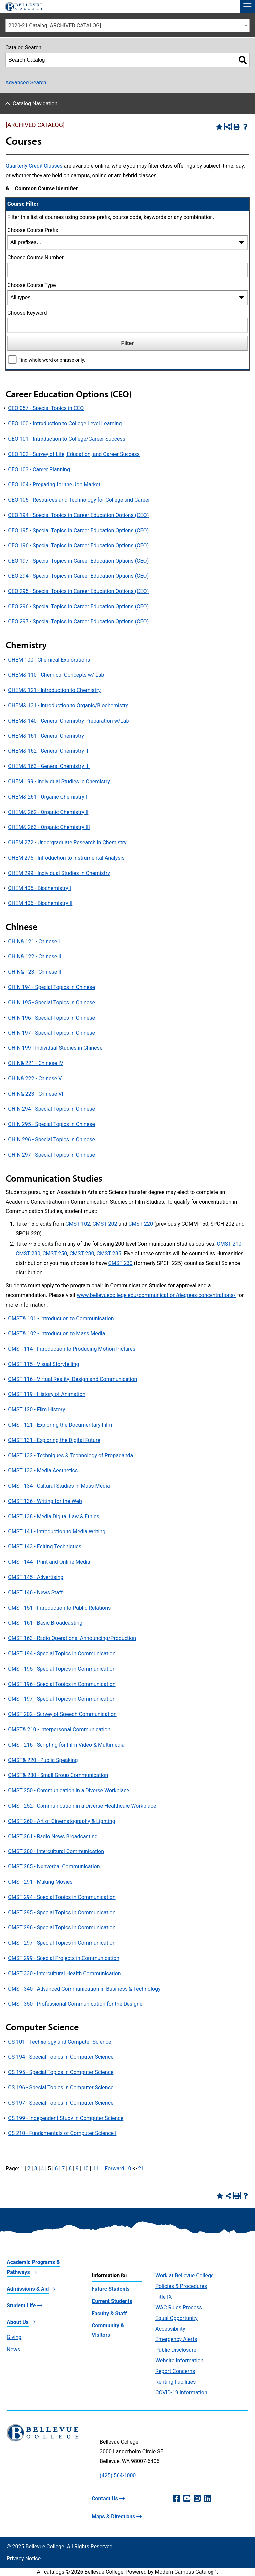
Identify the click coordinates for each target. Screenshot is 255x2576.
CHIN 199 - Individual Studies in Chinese (55, 1048)
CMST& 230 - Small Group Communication (58, 1775)
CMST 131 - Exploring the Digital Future (54, 1440)
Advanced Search (25, 83)
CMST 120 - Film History (36, 1409)
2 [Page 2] (28, 2168)
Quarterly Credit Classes (34, 166)
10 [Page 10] (86, 2168)
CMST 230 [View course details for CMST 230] (28, 1253)
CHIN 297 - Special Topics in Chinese (51, 1155)
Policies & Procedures (181, 2286)
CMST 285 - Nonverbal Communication (54, 1866)
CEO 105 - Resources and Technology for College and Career (79, 500)
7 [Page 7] (63, 2168)
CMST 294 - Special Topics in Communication (61, 1897)
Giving (14, 2337)
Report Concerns (175, 2371)
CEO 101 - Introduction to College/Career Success (66, 439)
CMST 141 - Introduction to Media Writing (56, 1532)
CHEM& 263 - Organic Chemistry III (49, 827)
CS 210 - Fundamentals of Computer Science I (62, 2133)
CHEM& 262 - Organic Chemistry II (48, 812)
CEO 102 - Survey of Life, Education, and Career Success (74, 454)
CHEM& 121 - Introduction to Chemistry (54, 690)
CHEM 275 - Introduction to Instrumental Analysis (66, 858)
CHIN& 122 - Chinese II (34, 956)
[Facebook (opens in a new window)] (176, 2499)
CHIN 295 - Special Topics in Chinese (51, 1124)
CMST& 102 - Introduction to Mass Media (56, 1333)
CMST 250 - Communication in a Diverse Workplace (68, 1790)
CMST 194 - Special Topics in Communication (61, 1653)
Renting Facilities (175, 2382)
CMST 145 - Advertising (35, 1577)
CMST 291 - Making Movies (40, 1882)
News (13, 2349)
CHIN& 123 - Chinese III (35, 972)
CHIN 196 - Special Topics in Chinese (51, 1018)
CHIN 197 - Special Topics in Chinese (51, 1033)
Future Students (111, 2289)
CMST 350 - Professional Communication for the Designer (76, 2004)
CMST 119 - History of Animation (46, 1394)
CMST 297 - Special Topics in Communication (61, 1943)
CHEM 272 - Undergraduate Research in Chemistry (67, 842)
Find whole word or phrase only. (51, 360)
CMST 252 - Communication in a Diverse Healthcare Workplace (82, 1806)
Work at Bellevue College (184, 2275)
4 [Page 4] (42, 2168)
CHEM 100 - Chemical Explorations (49, 660)
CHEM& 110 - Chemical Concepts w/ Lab (56, 675)
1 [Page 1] (21, 2168)
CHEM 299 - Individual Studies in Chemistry (59, 873)
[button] (247, 6)
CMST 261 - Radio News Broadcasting (53, 1836)
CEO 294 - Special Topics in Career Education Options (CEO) (78, 576)
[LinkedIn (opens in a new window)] (207, 2499)
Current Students (112, 2301)
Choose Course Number (35, 257)
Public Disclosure (175, 2350)
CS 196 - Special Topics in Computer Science (60, 2087)
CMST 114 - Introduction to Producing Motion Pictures (71, 1349)
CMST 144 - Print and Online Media (49, 1562)
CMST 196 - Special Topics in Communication (61, 1684)
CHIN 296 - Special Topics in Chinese (51, 1139)
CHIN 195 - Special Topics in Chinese (51, 1002)
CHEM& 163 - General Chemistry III (49, 766)
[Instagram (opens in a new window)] (197, 2499)
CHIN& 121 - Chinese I (34, 941)
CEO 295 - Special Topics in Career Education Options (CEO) (78, 591)
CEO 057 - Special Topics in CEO (46, 408)
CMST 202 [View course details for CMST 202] (104, 1224)
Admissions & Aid (28, 2289)
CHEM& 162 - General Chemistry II (48, 751)
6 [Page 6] (56, 2168)
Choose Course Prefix (32, 230)
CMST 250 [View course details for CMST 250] (54, 1253)
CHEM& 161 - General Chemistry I (47, 736)
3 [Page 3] (35, 2168)
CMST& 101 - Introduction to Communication (61, 1318)
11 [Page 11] (96, 2168)
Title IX (163, 2297)
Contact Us (105, 2499)
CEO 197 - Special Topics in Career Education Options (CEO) (78, 561)
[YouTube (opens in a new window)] (186, 2499)
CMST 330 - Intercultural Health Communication (64, 1973)
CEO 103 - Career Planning (39, 469)
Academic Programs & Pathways (33, 2267)
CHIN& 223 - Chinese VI (35, 1094)
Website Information (179, 2360)
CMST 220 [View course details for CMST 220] (140, 1224)
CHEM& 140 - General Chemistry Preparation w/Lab (68, 721)
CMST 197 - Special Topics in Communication (61, 1699)
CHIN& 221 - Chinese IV (35, 1063)
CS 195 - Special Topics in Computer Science (60, 2072)
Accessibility (170, 2329)
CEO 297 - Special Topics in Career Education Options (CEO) (78, 621)
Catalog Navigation (35, 103)
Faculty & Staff (109, 2313)
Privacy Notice (24, 2558)
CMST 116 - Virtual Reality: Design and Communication (72, 1379)
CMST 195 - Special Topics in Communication (61, 1669)
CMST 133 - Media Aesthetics (43, 1470)
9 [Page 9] (77, 2168)
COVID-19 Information (181, 2392)
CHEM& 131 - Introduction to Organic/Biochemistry (68, 705)
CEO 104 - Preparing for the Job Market (54, 484)
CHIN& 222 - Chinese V (35, 1078)
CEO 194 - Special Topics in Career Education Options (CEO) (78, 515)
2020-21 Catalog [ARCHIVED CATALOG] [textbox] (54, 25)
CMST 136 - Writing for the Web (45, 1501)
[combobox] (127, 25)
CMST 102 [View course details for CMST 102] (77, 1224)
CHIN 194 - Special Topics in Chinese (51, 987)
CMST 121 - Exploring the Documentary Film (60, 1425)
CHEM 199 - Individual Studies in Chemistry (59, 781)
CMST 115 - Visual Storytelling (43, 1364)
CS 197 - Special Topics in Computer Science (60, 2103)
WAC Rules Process (178, 2307)
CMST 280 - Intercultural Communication (56, 1851)
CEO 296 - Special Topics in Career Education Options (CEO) (78, 606)
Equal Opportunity (176, 2318)
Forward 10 (118, 2168)
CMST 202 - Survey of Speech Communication (62, 1714)
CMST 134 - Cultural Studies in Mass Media (59, 1486)
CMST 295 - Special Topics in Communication (61, 1912)
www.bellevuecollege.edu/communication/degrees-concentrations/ (156, 1295)
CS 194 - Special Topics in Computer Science (60, 2057)
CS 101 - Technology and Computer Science (59, 2042)
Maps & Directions (113, 2516)
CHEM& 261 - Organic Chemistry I (47, 797)
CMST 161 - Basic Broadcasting (45, 1623)
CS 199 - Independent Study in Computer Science (65, 2118)
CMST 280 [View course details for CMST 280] (81, 1253)
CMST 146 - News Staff (35, 1592)
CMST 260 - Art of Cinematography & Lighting (61, 1821)
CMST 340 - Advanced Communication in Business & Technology (84, 1989)
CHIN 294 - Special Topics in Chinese (51, 1109)
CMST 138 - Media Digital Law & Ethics (53, 1516)
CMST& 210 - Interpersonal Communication (59, 1729)
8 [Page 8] (70, 2168)
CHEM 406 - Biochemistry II (40, 903)
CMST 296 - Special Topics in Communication (61, 1927)
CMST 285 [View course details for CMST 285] (109, 1253)
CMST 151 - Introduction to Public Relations (59, 1608)
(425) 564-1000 (118, 2475)
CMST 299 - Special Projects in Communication (63, 1958)
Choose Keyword (27, 313)
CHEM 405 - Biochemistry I (39, 888)
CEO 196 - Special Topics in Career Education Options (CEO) (78, 545)
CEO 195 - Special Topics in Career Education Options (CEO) (78, 530)
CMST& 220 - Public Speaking (43, 1760)
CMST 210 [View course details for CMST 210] (229, 1244)
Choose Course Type (31, 285)
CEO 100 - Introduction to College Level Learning (65, 423)
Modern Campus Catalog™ (186, 2572)
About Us (18, 2322)
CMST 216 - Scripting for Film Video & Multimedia (66, 1745)
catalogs (54, 2572)
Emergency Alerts (176, 2339)
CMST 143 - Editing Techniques (44, 1546)
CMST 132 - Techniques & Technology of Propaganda (70, 1455)
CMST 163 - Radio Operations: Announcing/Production (72, 1638)
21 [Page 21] (141, 2168)
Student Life (21, 2305)
